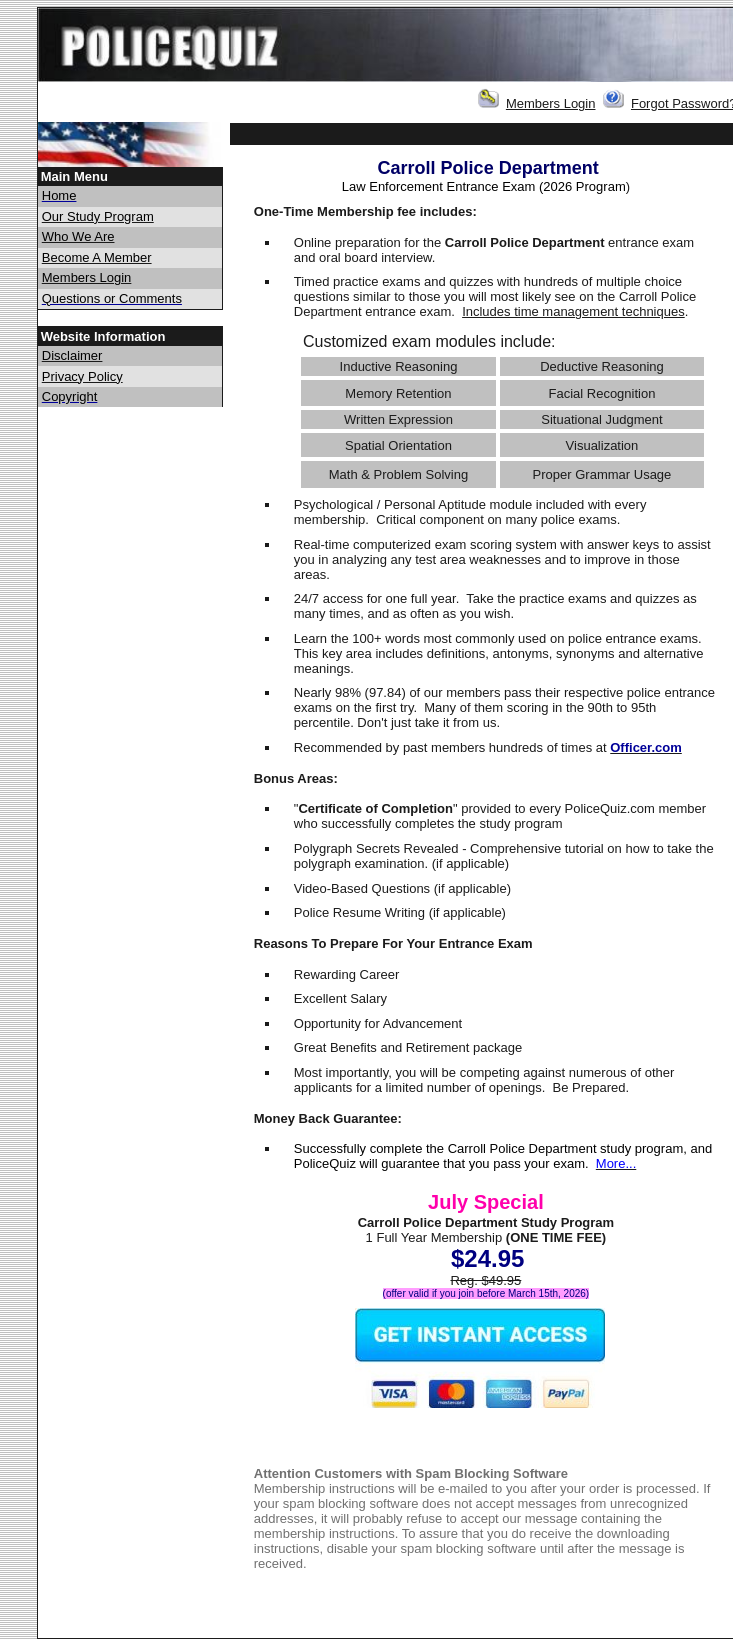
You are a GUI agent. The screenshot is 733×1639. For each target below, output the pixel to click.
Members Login (551, 103)
